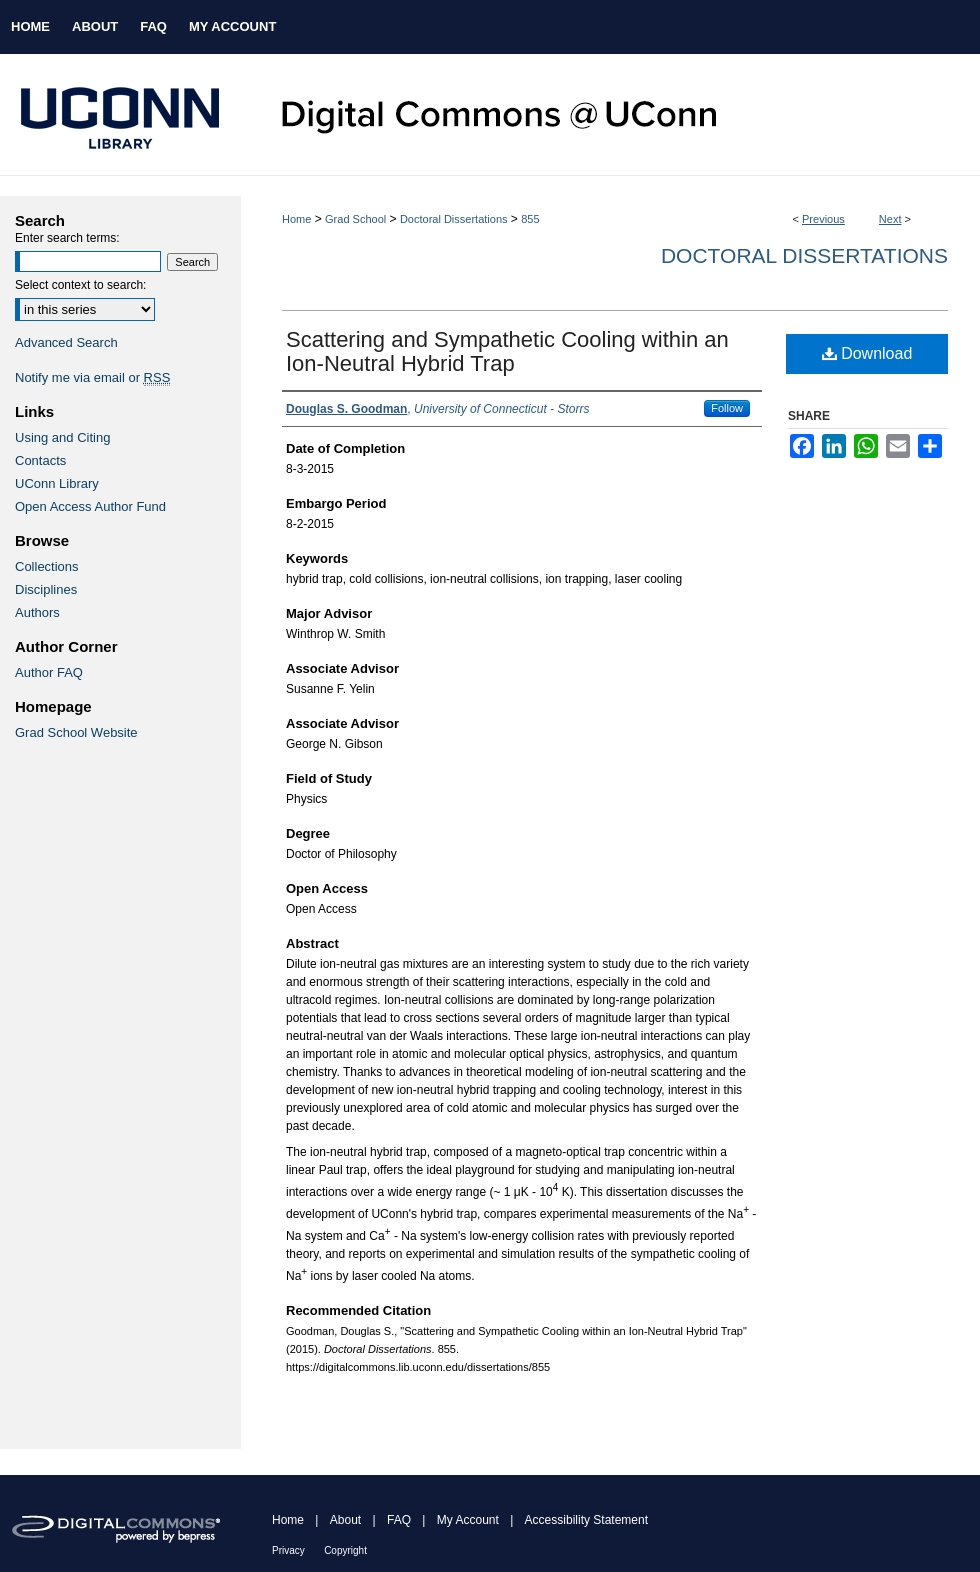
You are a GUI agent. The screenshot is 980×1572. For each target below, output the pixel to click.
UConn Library (57, 483)
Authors (37, 612)
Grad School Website (76, 732)
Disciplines (46, 589)
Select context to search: (80, 285)
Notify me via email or (92, 377)
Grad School (355, 219)
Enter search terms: (67, 238)
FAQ (399, 1520)
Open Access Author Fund (90, 506)
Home (296, 219)
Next (890, 219)
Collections (47, 566)
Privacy (288, 1550)
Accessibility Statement (586, 1520)
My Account (468, 1520)
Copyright (345, 1550)
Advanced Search (66, 342)
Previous (823, 219)
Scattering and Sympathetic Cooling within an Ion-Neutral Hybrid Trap (507, 351)
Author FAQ (49, 672)
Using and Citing (62, 437)
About (345, 1520)
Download (867, 353)
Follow (727, 408)
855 (530, 219)
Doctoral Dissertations (454, 219)
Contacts (40, 460)
